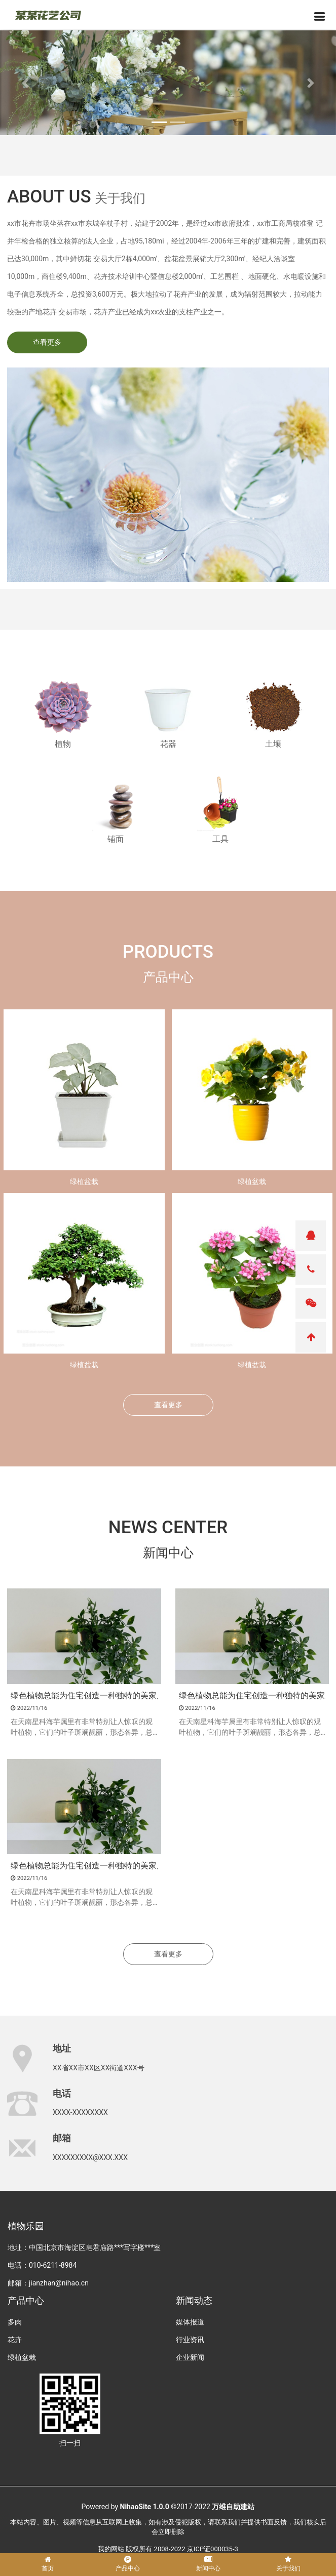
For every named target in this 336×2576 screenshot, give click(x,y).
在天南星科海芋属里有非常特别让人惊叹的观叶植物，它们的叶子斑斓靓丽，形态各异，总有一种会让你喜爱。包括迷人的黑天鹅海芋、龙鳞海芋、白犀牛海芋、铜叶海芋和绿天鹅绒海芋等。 (82, 1728)
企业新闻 (190, 2357)
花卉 (15, 2340)
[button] (25, 82)
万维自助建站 (233, 2507)
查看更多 (47, 342)
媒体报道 (190, 2322)
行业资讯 (190, 2340)
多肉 (15, 2322)
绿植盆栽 (84, 1181)
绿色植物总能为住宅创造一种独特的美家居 (84, 1695)
